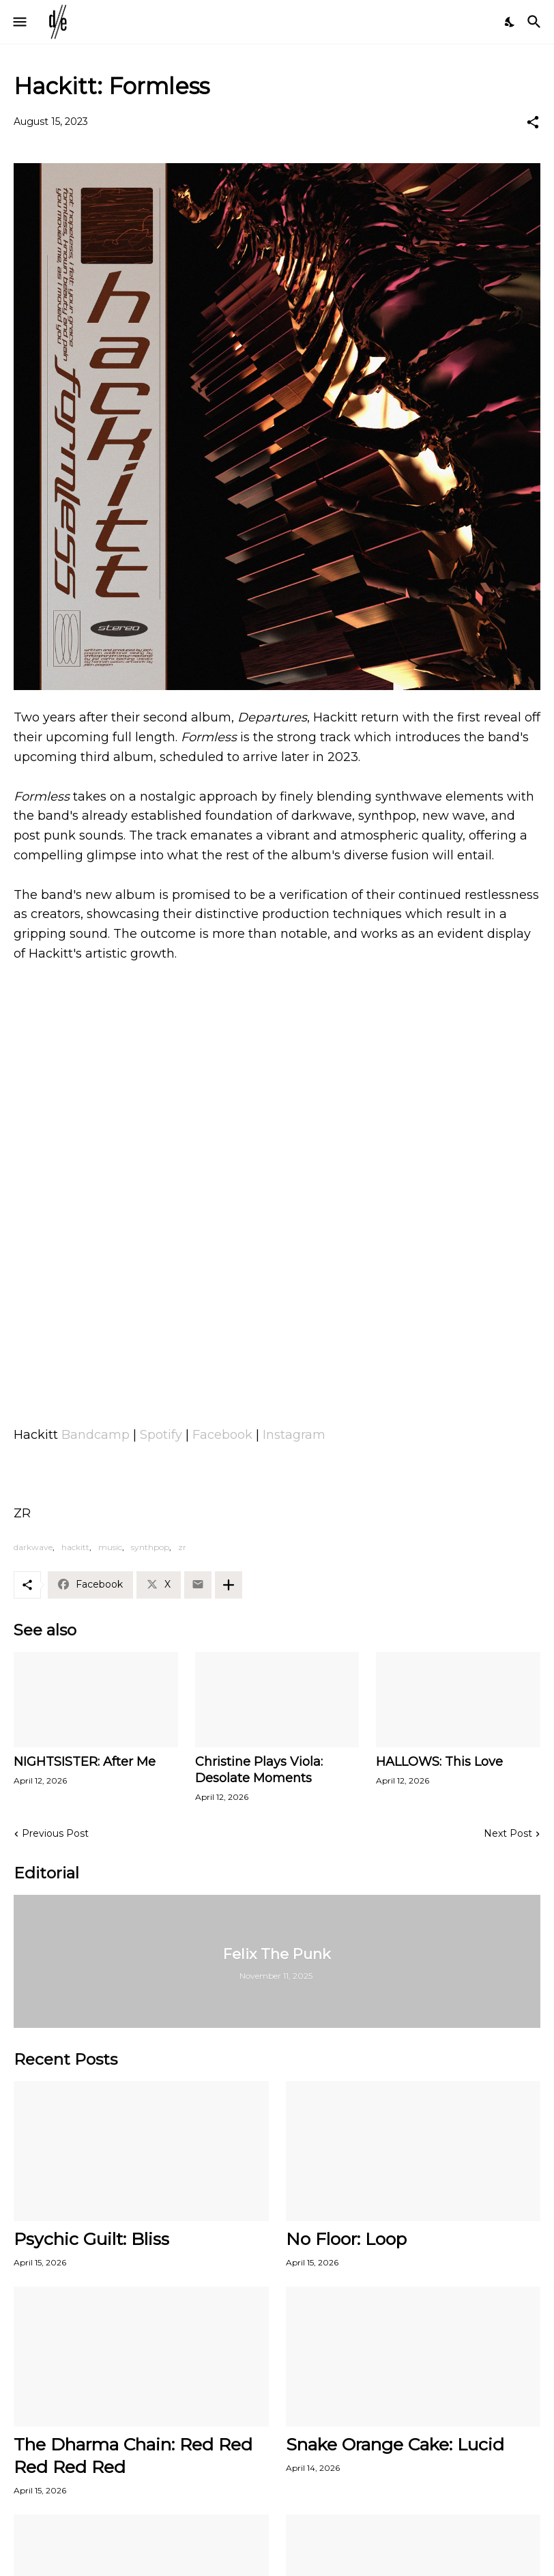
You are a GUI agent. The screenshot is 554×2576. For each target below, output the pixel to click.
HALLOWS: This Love (439, 1761)
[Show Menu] (19, 21)
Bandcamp (95, 1434)
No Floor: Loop (346, 2239)
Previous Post (55, 1833)
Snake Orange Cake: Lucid (395, 2444)
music (110, 1547)
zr (182, 1547)
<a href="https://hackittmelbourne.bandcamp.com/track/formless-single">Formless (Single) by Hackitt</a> (277, 1358)
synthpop (150, 1547)
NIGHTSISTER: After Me (85, 1761)
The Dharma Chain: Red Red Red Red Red (133, 2455)
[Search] (536, 21)
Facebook (222, 1434)
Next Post (508, 1833)
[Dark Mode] (510, 21)
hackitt (75, 1547)
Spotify (161, 1434)
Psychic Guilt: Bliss (91, 2239)
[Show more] (228, 1585)
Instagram (294, 1434)
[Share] (532, 122)
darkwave (33, 1547)
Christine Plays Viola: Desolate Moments (259, 1770)
